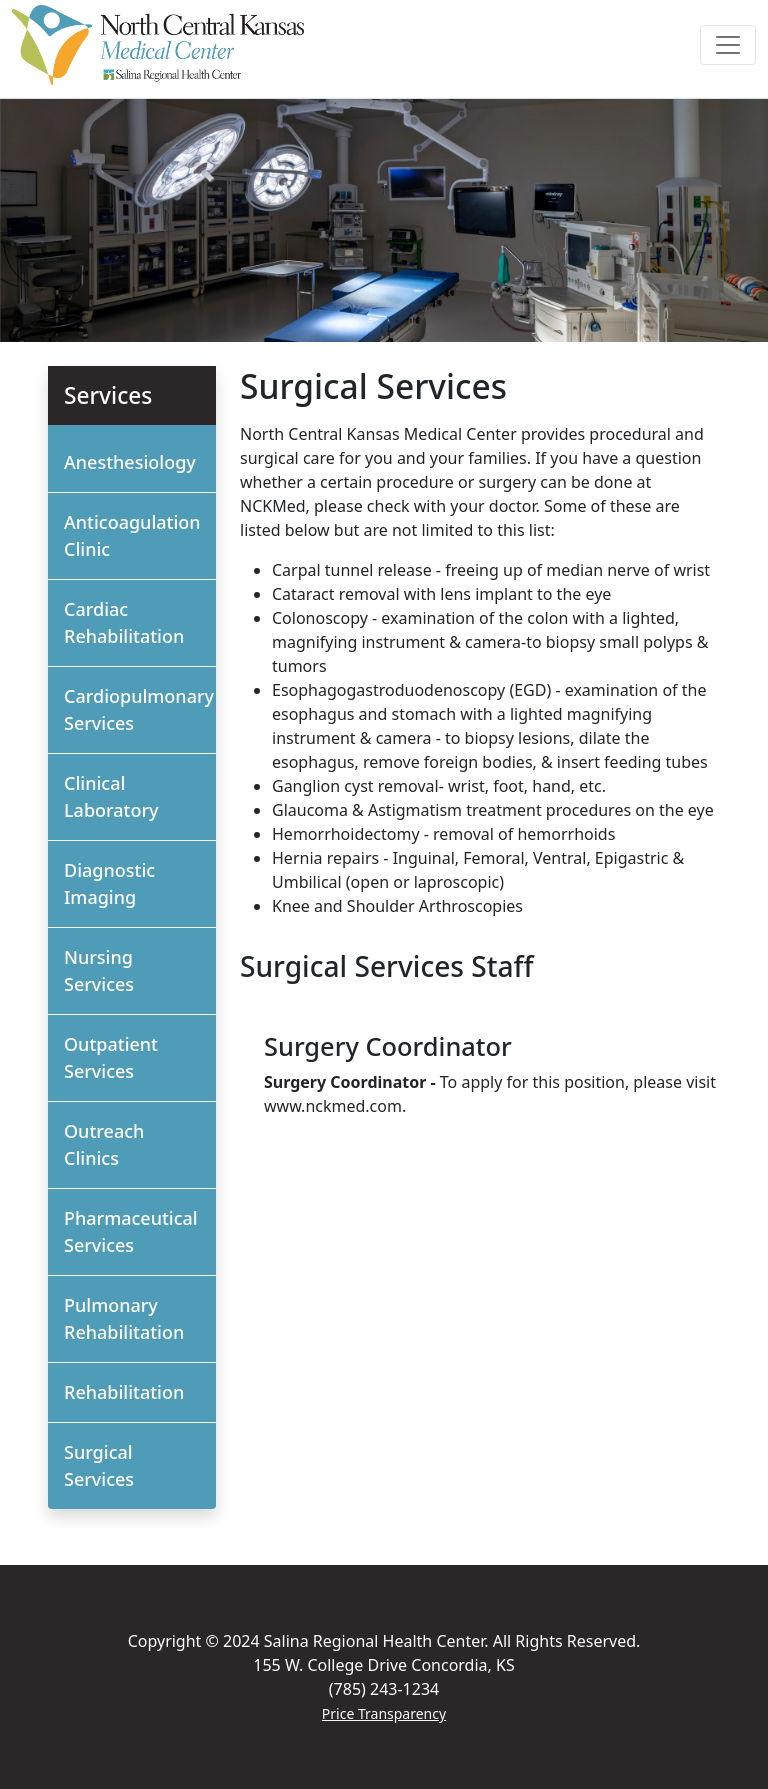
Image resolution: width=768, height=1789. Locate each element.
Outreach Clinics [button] (104, 1144)
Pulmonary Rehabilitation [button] (124, 1318)
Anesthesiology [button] (130, 462)
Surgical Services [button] (99, 1465)
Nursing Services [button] (99, 970)
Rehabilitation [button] (124, 1392)
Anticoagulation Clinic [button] (132, 535)
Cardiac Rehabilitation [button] (124, 622)
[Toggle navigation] (728, 45)
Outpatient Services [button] (111, 1057)
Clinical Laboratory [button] (111, 796)
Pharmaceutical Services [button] (131, 1231)
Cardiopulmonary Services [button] (139, 709)
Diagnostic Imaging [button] (109, 883)
